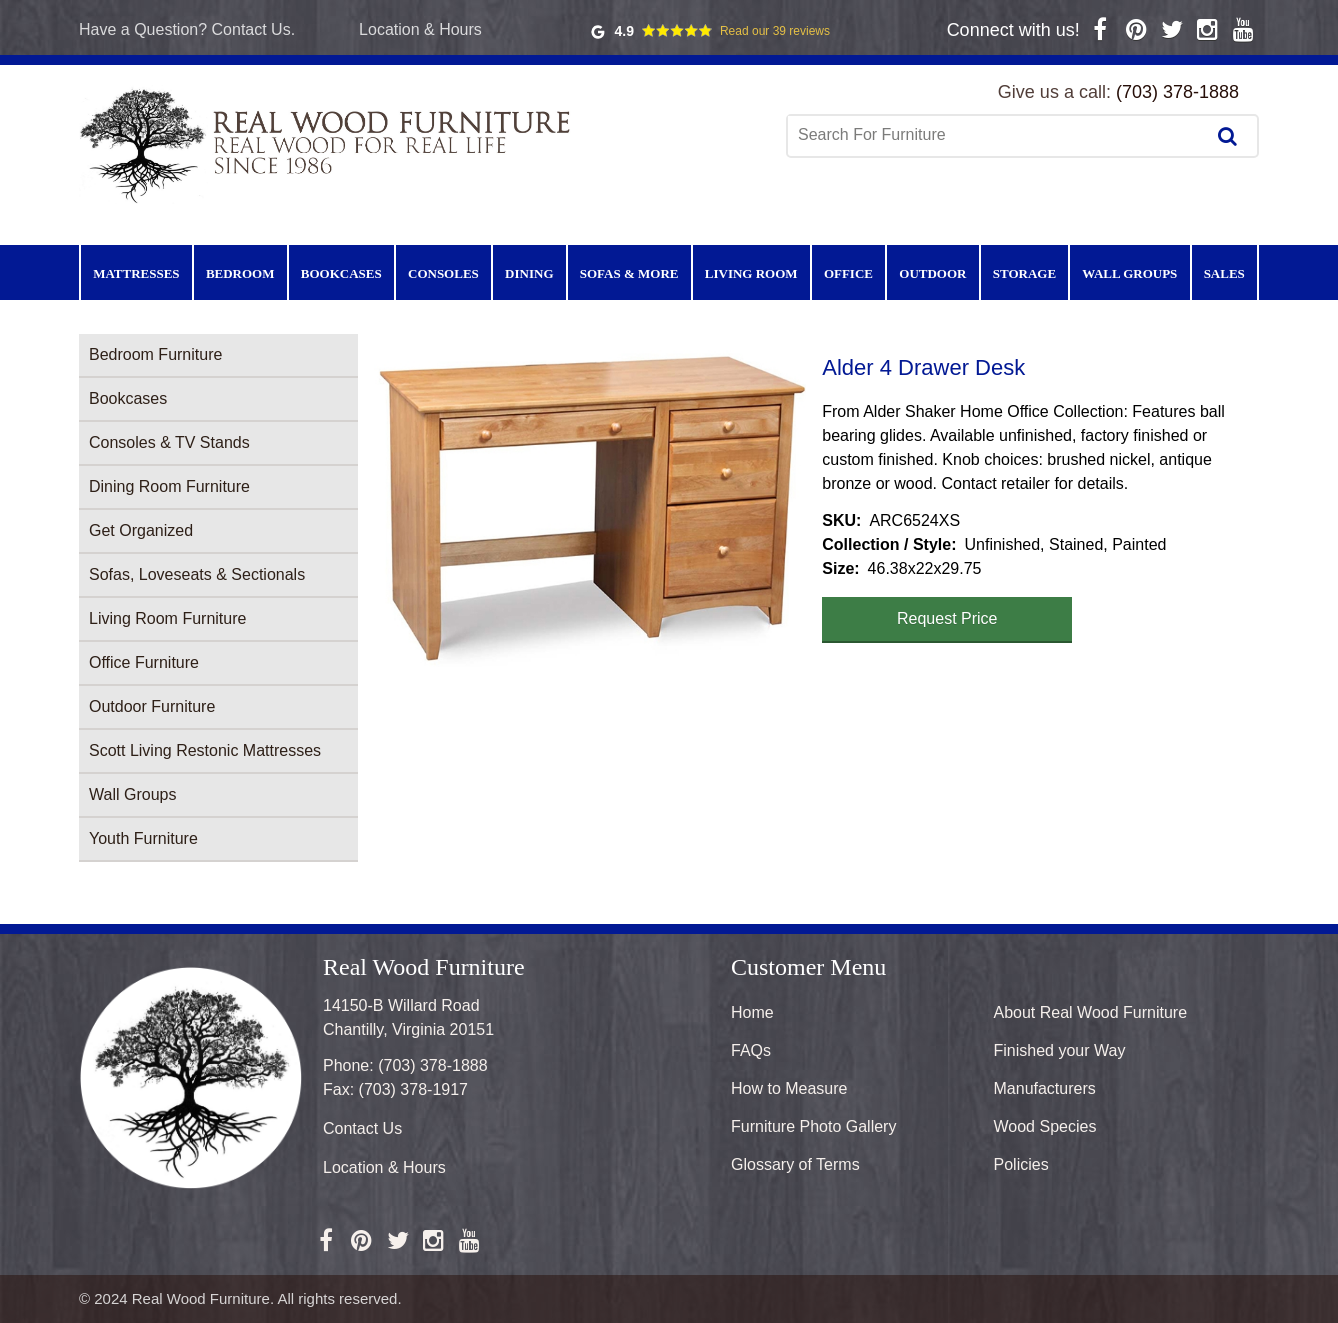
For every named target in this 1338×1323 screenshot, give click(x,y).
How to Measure (789, 1088)
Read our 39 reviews (775, 31)
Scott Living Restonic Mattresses (205, 750)
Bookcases (128, 398)
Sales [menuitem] (1224, 273)
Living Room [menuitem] (751, 273)
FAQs (751, 1050)
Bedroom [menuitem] (240, 273)
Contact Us (362, 1128)
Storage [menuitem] (1024, 273)
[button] (590, 508)
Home (752, 1012)
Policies (1021, 1164)
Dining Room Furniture (169, 486)
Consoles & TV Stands (169, 442)
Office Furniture (144, 662)
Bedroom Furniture (155, 354)
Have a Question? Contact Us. (187, 29)
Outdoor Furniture (152, 706)
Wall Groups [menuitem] (1129, 273)
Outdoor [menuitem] (932, 273)
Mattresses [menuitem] (136, 273)
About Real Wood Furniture (1091, 1012)
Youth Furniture (143, 838)
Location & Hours (420, 29)
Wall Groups (132, 794)
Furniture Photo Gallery (813, 1126)
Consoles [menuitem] (443, 273)
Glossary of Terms (795, 1164)
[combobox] (998, 135)
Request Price (947, 618)
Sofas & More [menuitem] (629, 273)
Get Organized (141, 530)
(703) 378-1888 (1177, 92)
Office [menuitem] (848, 273)
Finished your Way (1060, 1050)
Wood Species (1045, 1126)
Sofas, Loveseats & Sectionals (197, 574)
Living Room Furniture (167, 618)
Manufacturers (1045, 1088)
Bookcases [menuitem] (341, 273)
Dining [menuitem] (529, 273)
